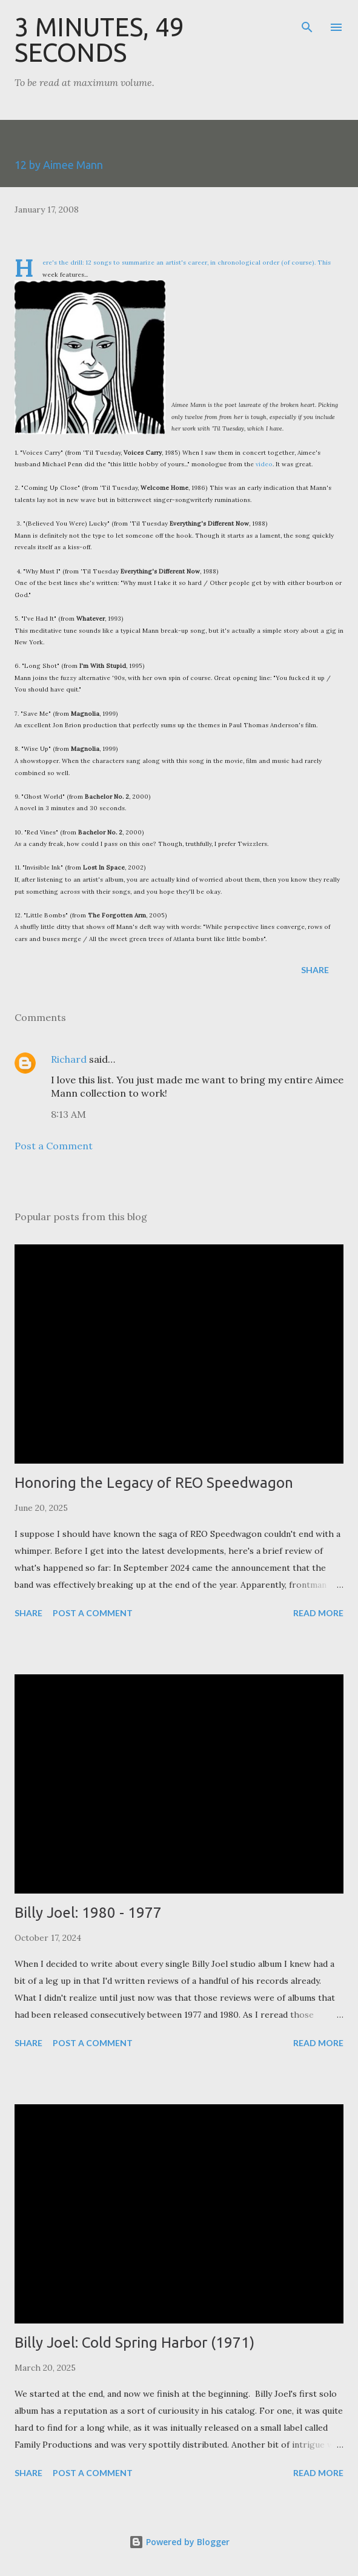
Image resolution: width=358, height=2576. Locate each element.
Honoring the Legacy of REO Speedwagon (154, 1483)
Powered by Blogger (179, 2542)
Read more (318, 1613)
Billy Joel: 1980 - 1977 (88, 1912)
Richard (69, 1059)
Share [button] (315, 970)
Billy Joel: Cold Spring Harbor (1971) (134, 2342)
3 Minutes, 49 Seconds (99, 40)
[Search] (307, 22)
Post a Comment (54, 1146)
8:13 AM (68, 1114)
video (264, 464)
